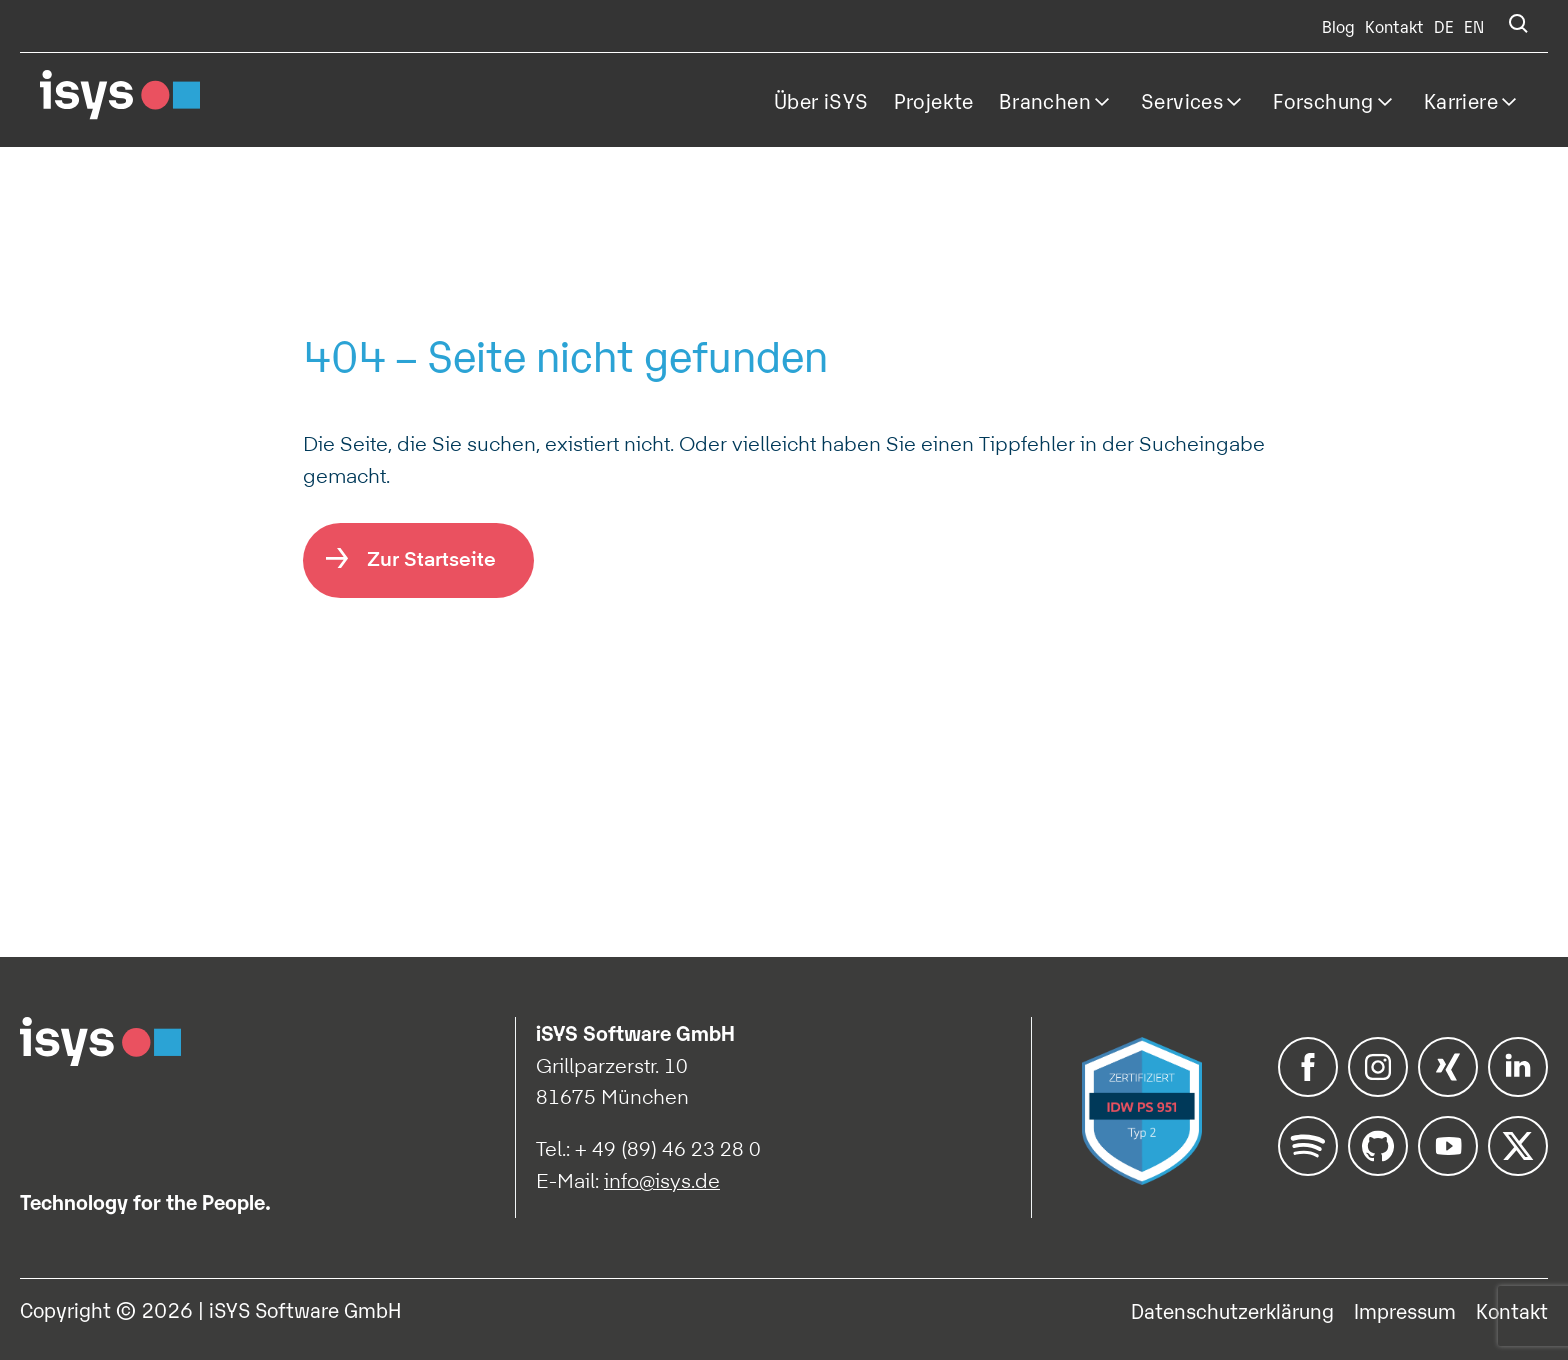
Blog (1338, 26)
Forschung (1323, 100)
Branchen (1045, 100)
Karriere (1461, 100)
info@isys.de (662, 1181)
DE (1444, 26)
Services (1182, 100)
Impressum (1405, 1310)
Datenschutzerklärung (1232, 1310)
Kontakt (1394, 26)
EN (1474, 26)
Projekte (934, 100)
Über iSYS (821, 100)
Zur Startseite (431, 558)
